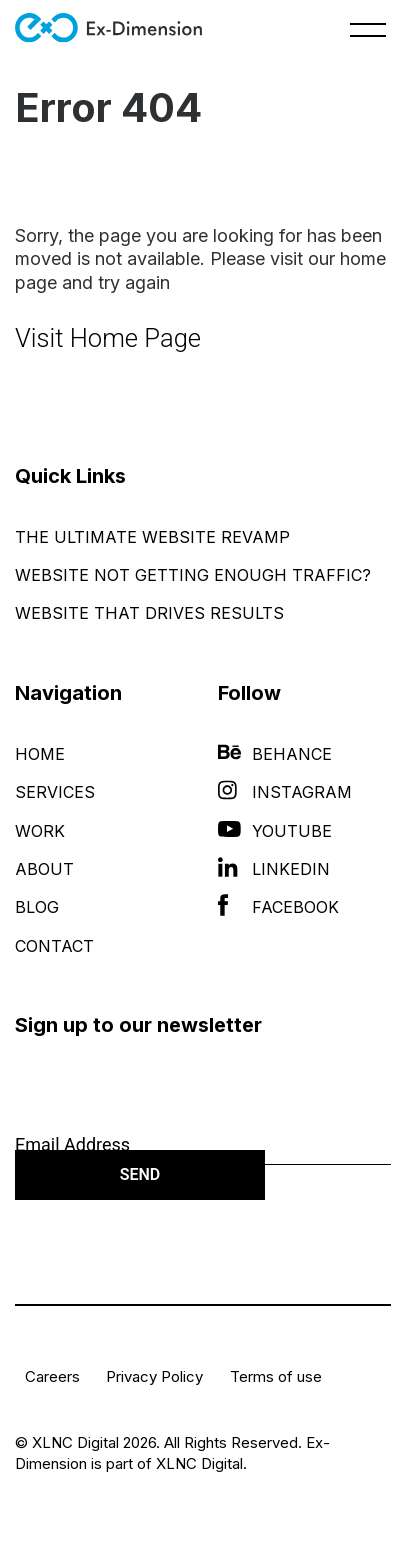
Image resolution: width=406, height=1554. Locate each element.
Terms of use (276, 1376)
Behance (275, 754)
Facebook (278, 907)
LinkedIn (274, 869)
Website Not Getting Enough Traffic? (193, 575)
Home (40, 754)
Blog (37, 907)
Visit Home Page (108, 338)
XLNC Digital (199, 1463)
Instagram (285, 792)
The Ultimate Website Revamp (152, 537)
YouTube (275, 831)
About (44, 869)
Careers (52, 1376)
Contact (54, 946)
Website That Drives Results (149, 613)
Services (55, 792)
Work (40, 831)
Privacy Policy (154, 1376)
